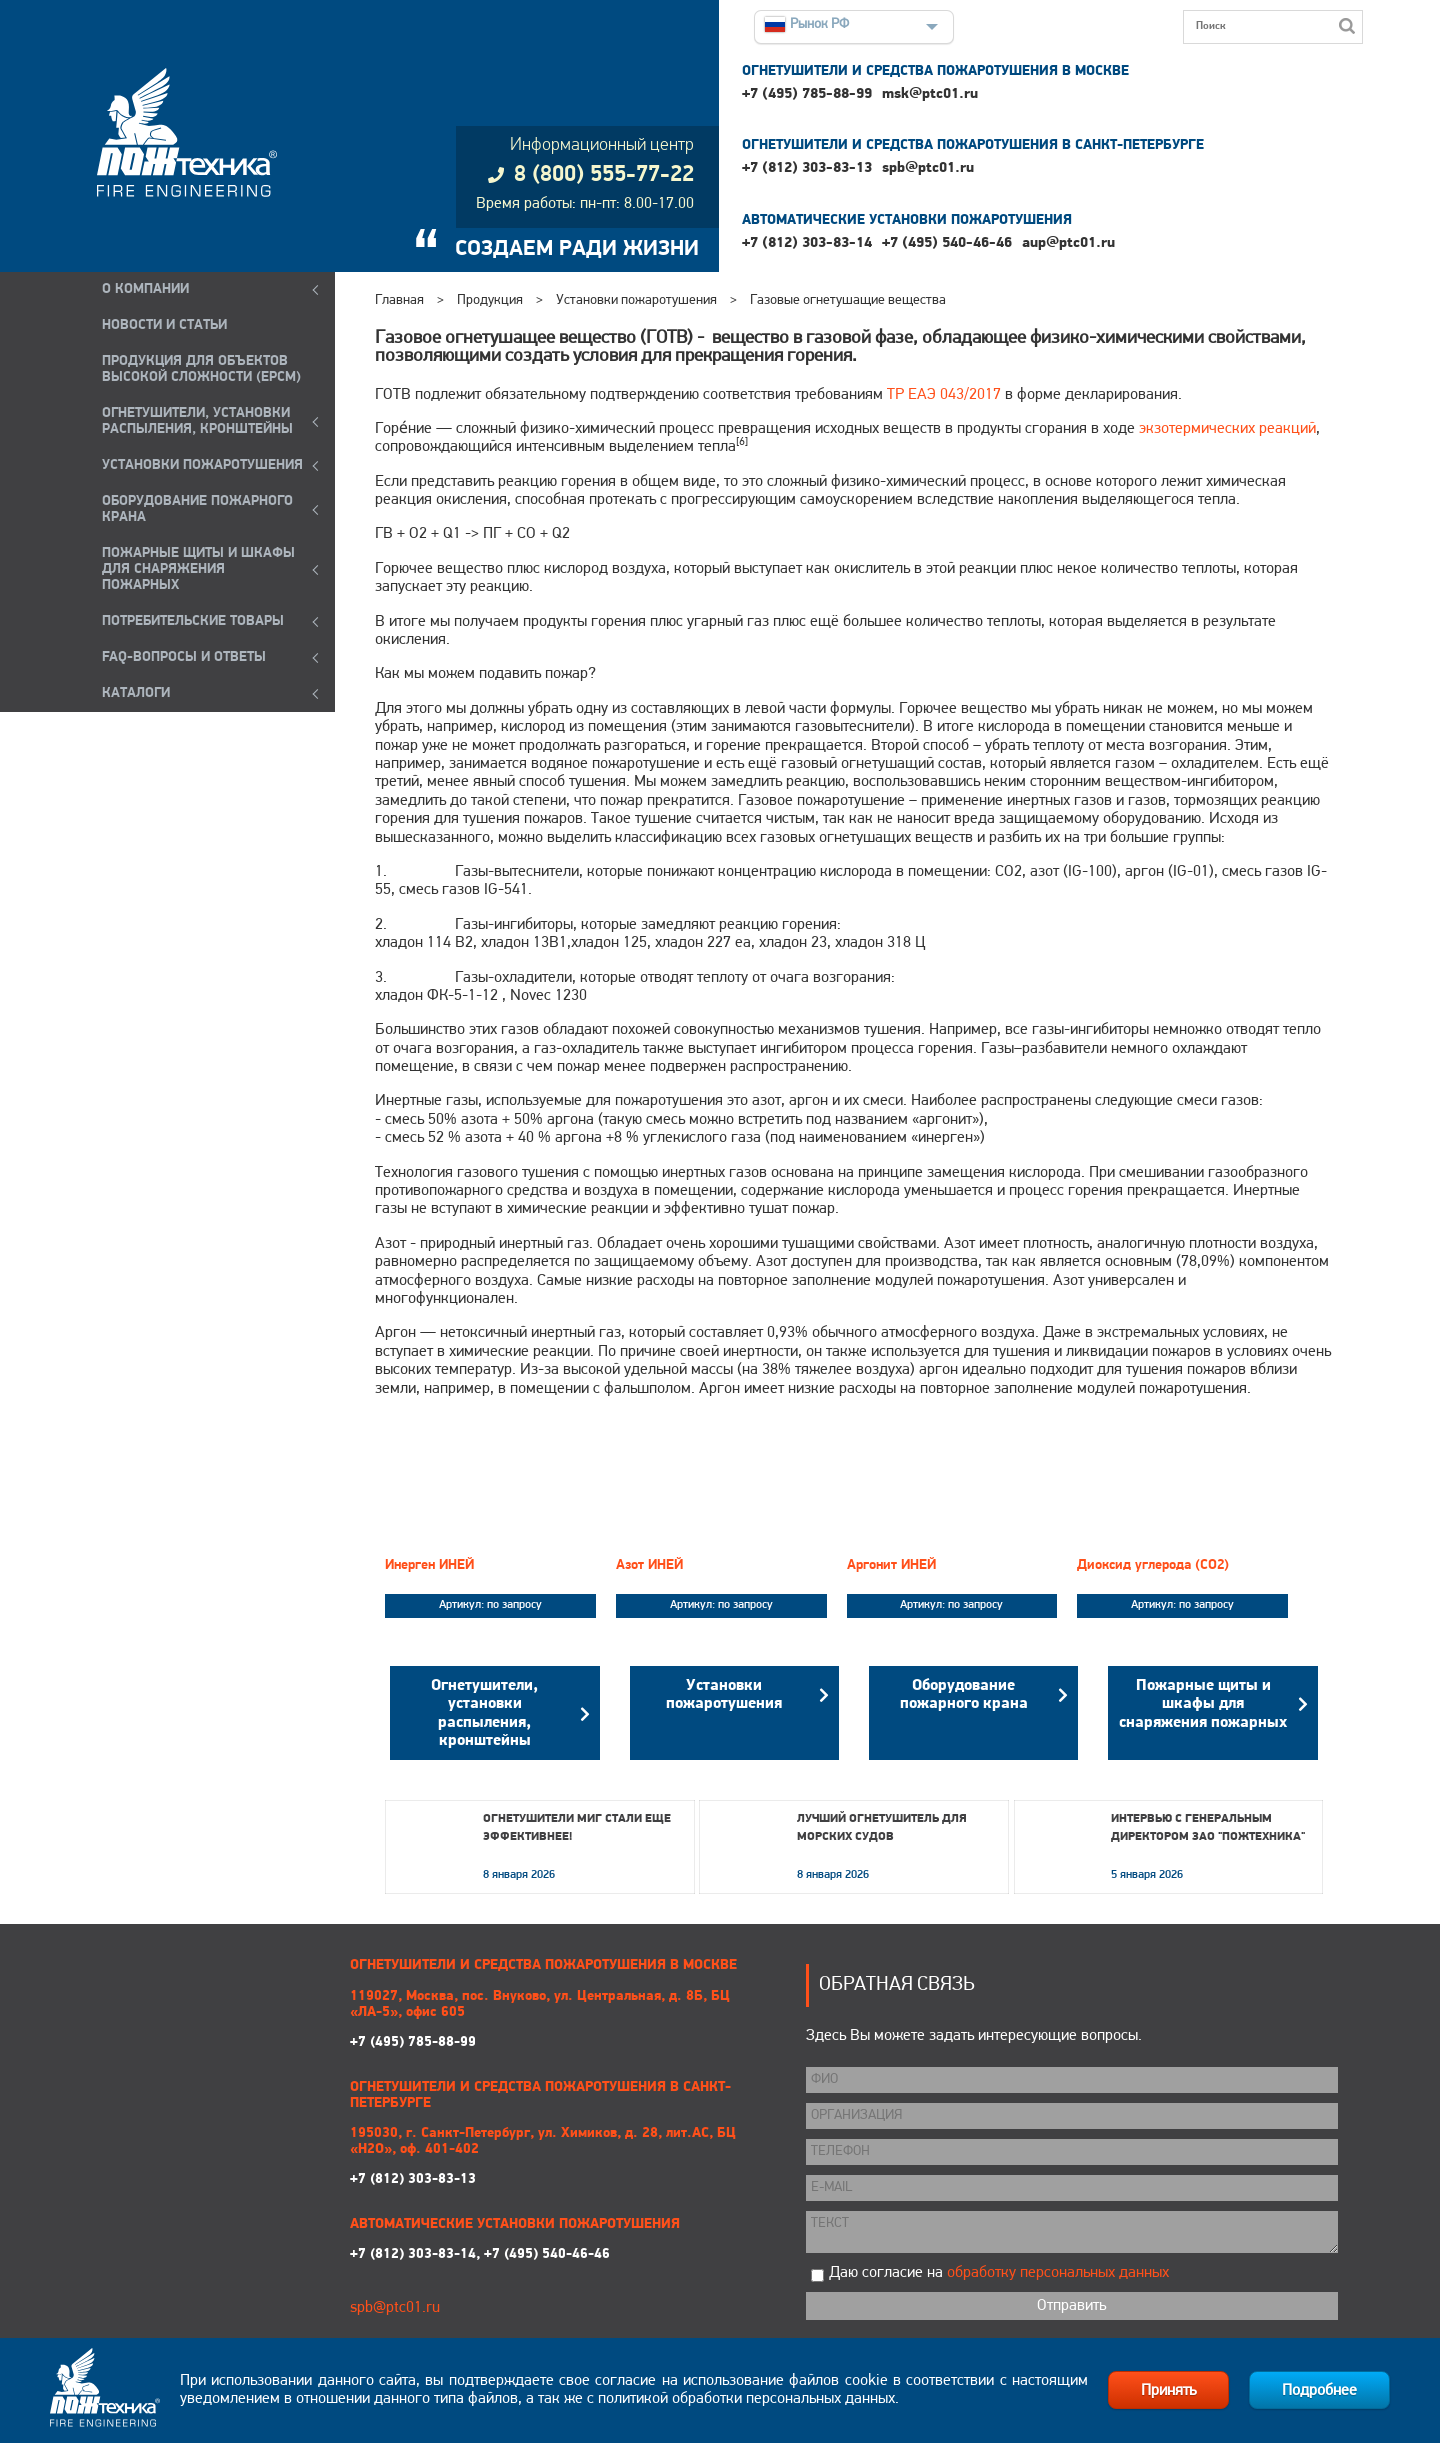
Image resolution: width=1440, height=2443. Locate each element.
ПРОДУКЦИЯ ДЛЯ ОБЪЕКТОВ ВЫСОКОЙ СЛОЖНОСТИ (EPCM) (201, 369)
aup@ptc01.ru (1068, 243)
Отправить (1071, 2306)
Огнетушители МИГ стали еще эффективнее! (577, 1828)
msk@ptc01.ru (930, 94)
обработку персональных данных (1058, 2273)
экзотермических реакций (1227, 429)
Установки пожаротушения (636, 300)
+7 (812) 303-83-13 (807, 168)
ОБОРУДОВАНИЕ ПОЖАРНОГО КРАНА (197, 509)
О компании (145, 289)
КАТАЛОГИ (136, 693)
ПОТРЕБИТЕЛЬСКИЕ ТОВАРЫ (193, 621)
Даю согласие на (999, 2273)
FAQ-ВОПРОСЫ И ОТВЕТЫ (184, 657)
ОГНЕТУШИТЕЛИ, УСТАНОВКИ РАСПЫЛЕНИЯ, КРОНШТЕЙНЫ (197, 421)
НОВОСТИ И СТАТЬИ (164, 325)
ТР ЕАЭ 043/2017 (944, 395)
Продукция (490, 300)
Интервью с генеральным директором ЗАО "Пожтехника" (1208, 1828)
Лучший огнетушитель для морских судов (882, 1828)
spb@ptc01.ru (928, 168)
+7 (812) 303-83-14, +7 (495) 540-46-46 (480, 2254)
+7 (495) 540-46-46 (947, 243)
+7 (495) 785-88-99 (807, 94)
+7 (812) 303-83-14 (807, 243)
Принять (1168, 2391)
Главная (399, 300)
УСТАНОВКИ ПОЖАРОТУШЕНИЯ (202, 465)
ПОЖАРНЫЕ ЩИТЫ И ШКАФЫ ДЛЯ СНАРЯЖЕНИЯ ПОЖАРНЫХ (198, 569)
